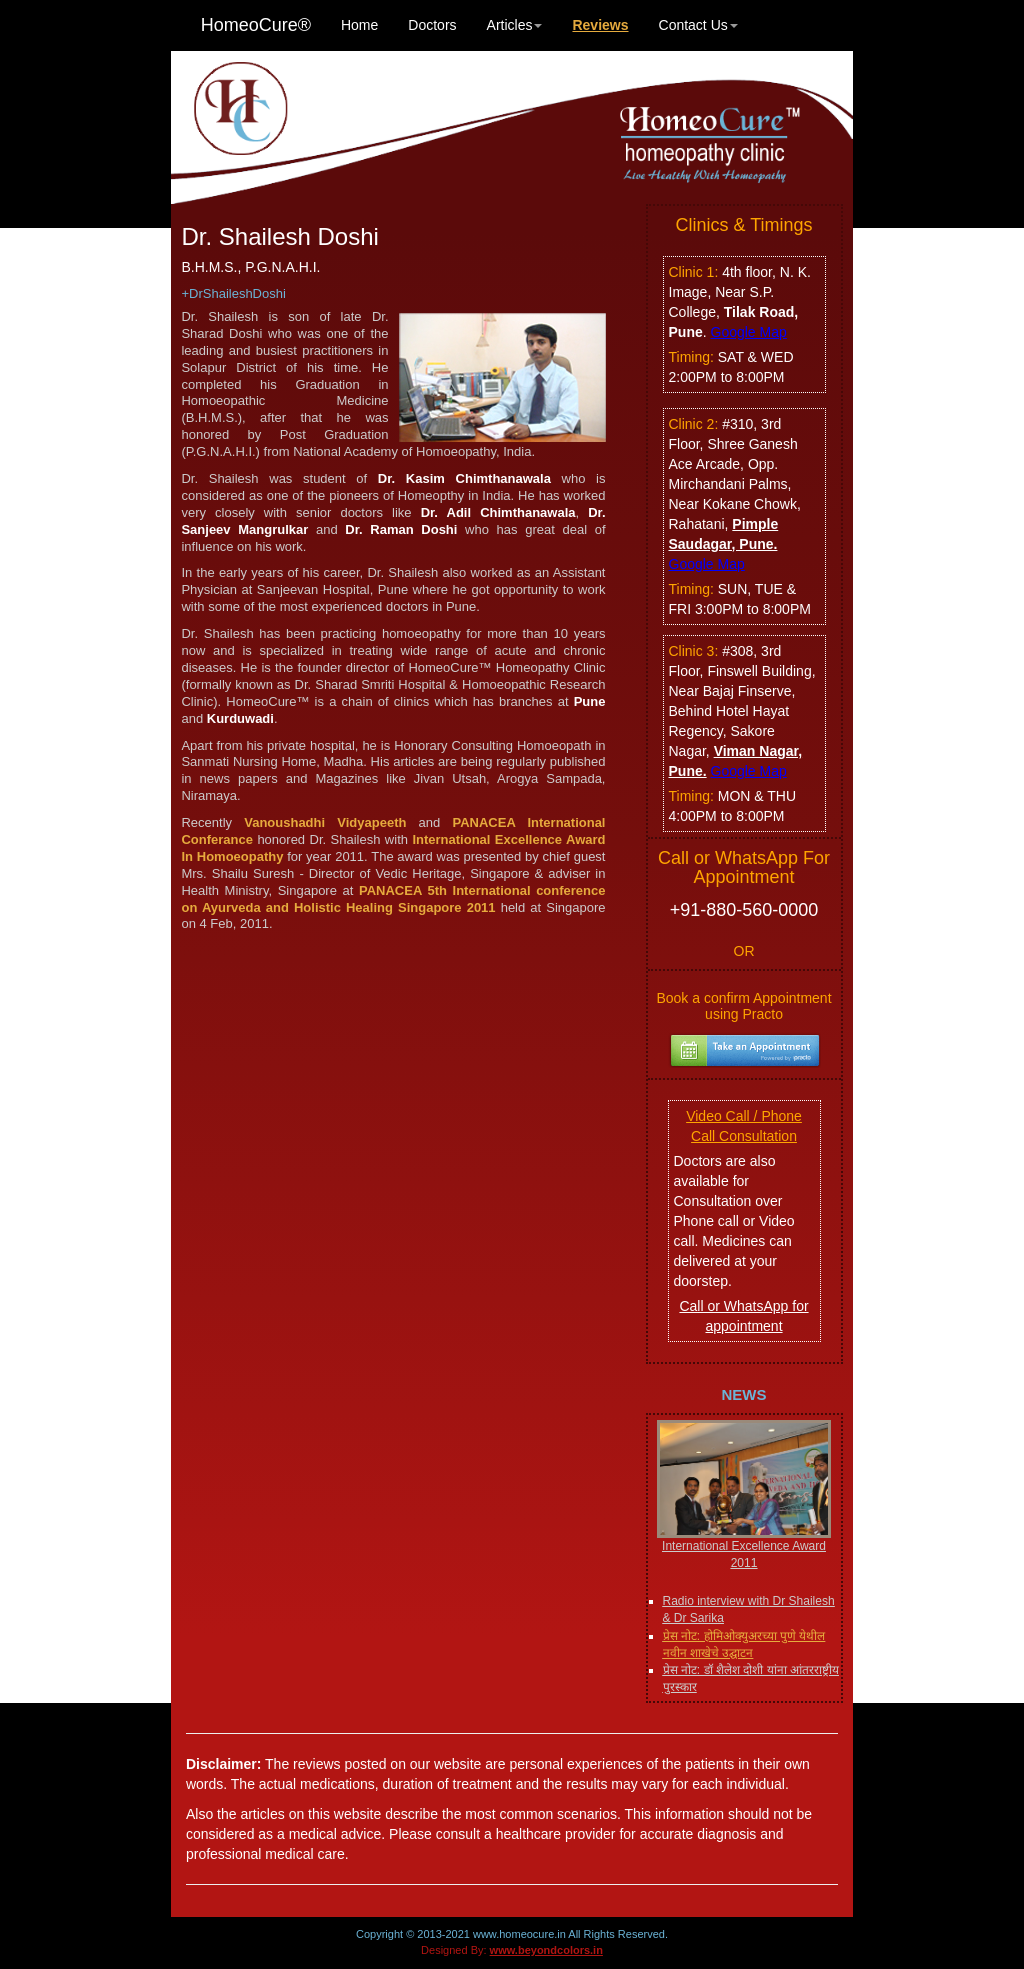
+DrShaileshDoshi (233, 293)
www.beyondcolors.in (546, 1950)
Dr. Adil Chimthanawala (498, 512)
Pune (590, 701)
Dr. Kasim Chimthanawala (464, 478)
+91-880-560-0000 (744, 910)
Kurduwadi (240, 718)
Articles (515, 25)
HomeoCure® (256, 25)
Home (359, 25)
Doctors (432, 25)
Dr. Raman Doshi (401, 529)
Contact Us (698, 25)
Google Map (749, 332)
